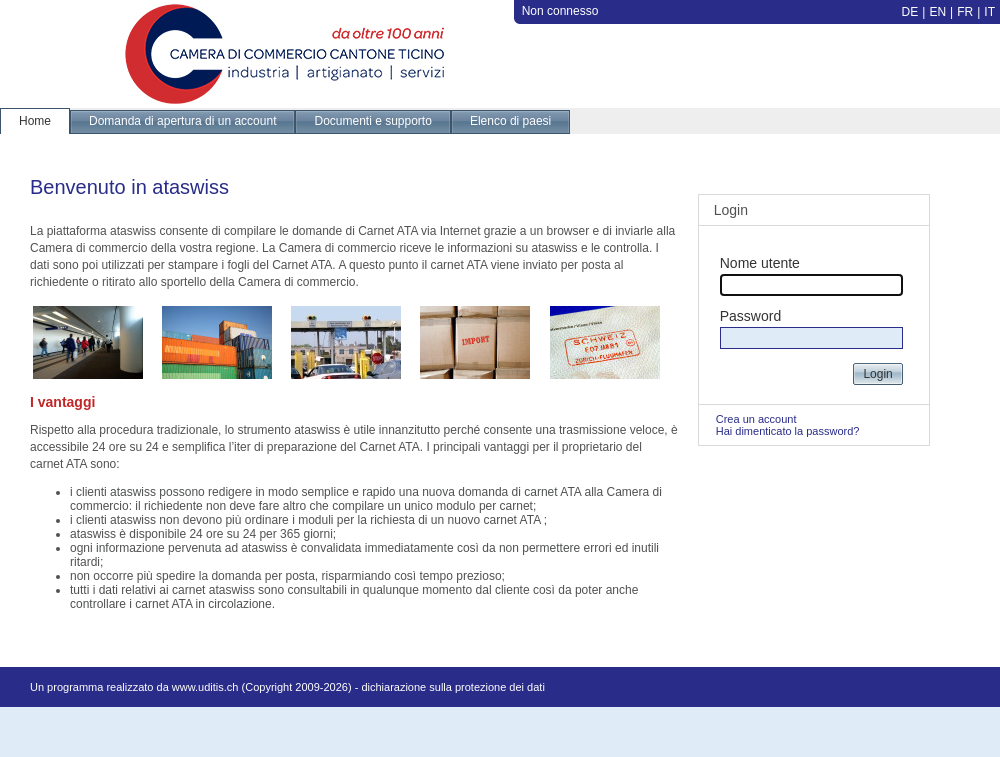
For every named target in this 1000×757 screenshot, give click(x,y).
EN (937, 12)
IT (989, 12)
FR (965, 12)
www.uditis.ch (205, 687)
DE (910, 12)
